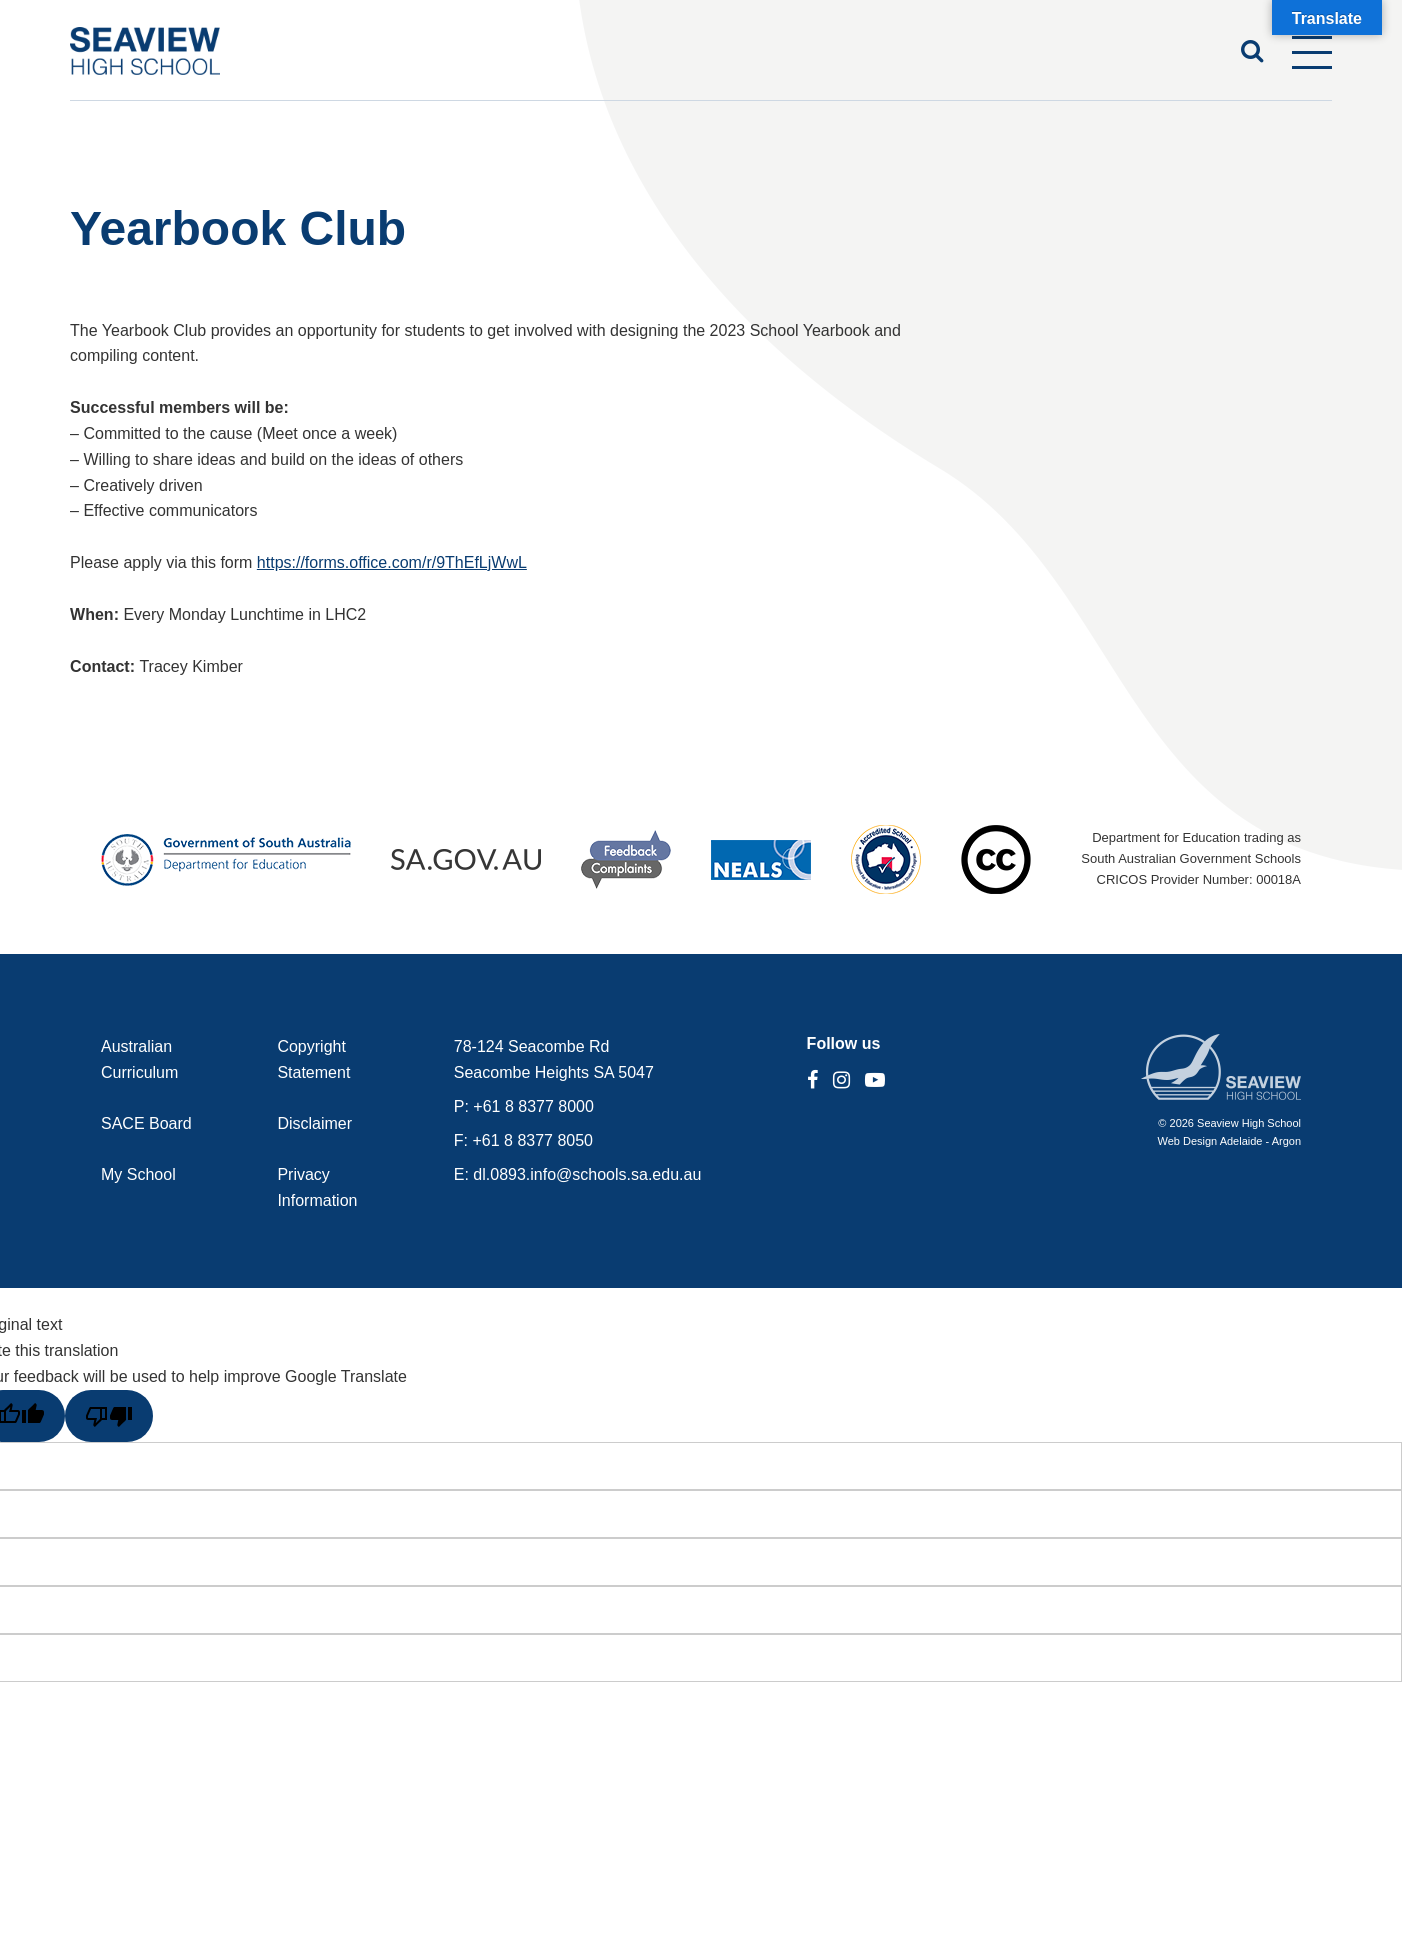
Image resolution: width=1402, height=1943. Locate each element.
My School (138, 1174)
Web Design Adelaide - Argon (1230, 1141)
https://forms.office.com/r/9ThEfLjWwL (392, 562)
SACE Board (146, 1123)
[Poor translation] (109, 1416)
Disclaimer (314, 1123)
